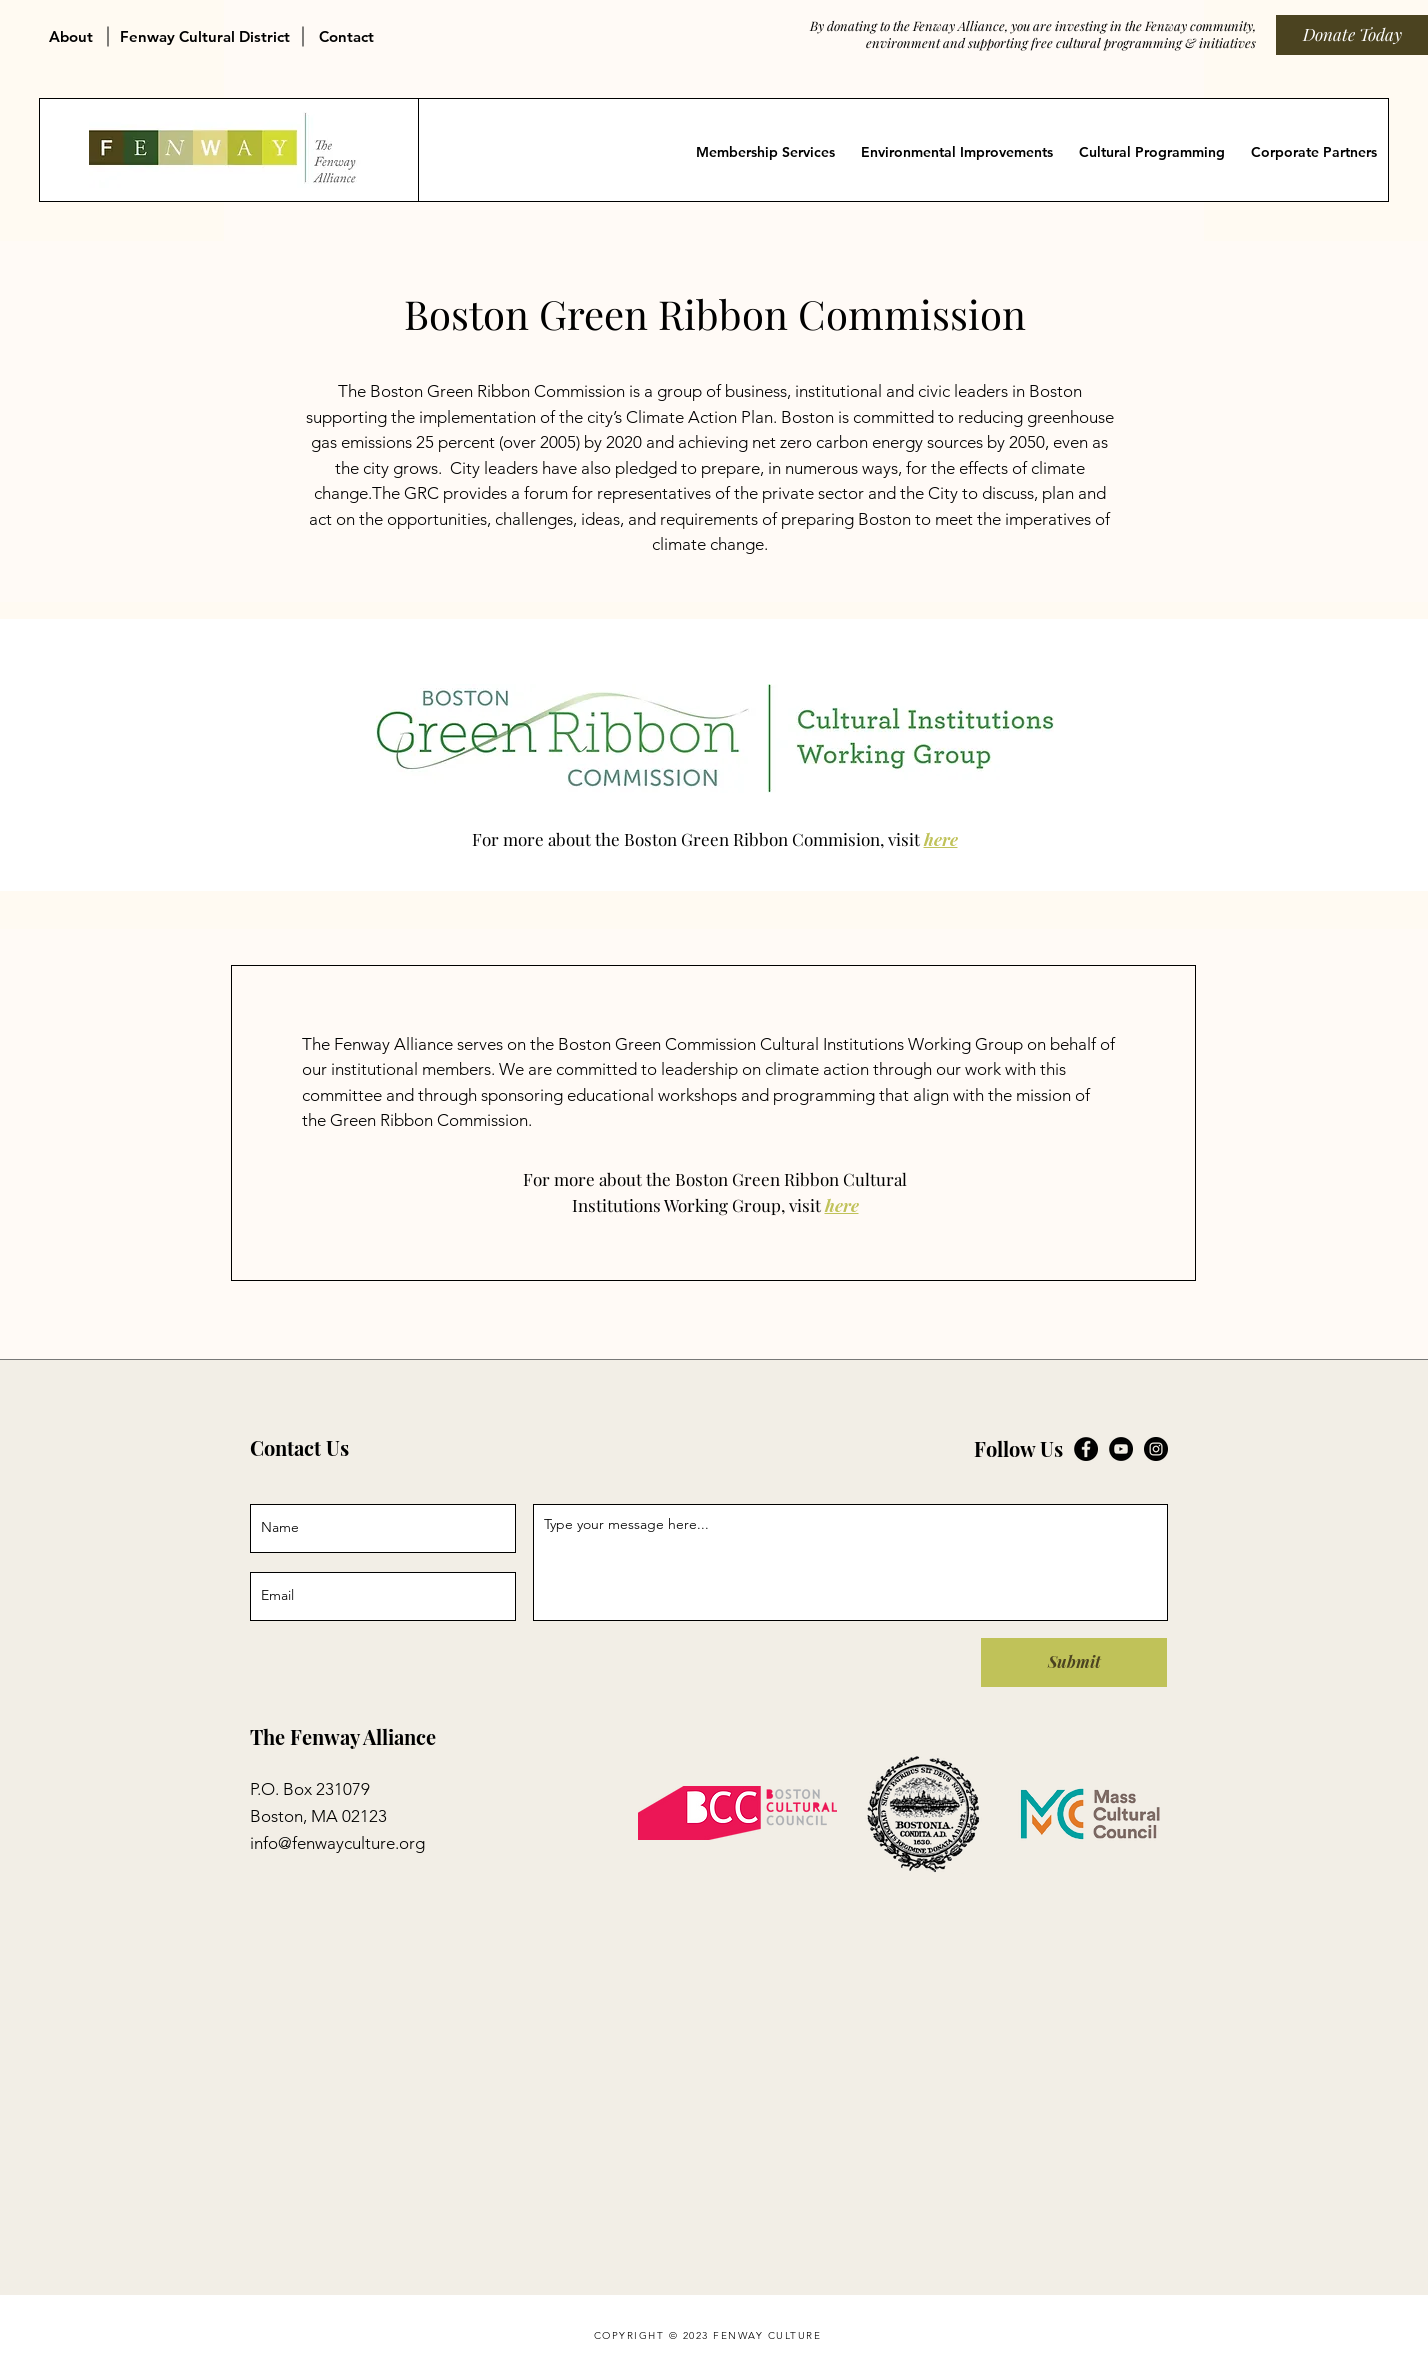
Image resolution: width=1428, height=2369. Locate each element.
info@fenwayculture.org (337, 1843)
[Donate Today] (1352, 35)
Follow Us (1018, 1448)
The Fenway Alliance (343, 1736)
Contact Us (299, 1447)
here (941, 839)
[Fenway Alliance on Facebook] (1086, 1449)
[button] (74, 28)
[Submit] (1074, 1662)
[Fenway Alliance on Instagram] (1156, 1449)
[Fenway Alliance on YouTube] (1121, 1449)
